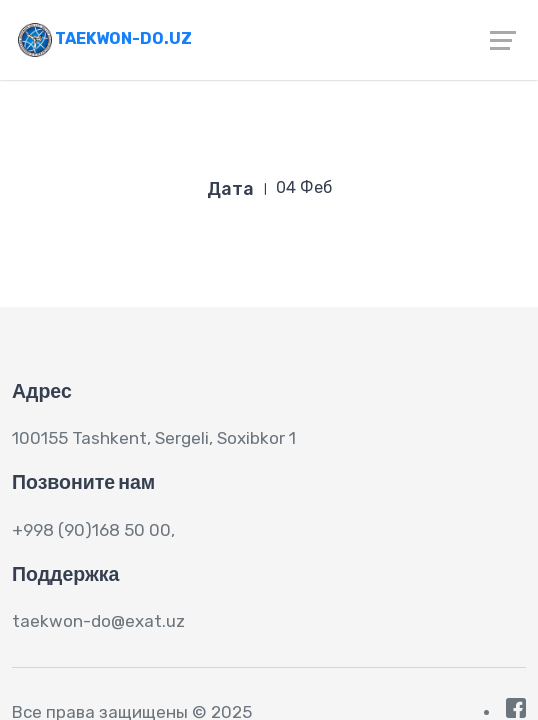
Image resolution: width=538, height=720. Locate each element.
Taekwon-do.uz (105, 38)
